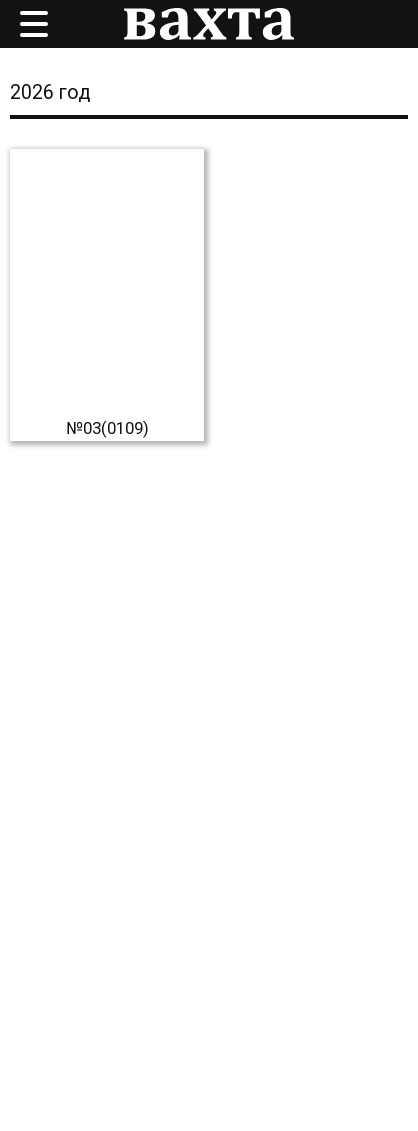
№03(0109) (107, 428)
